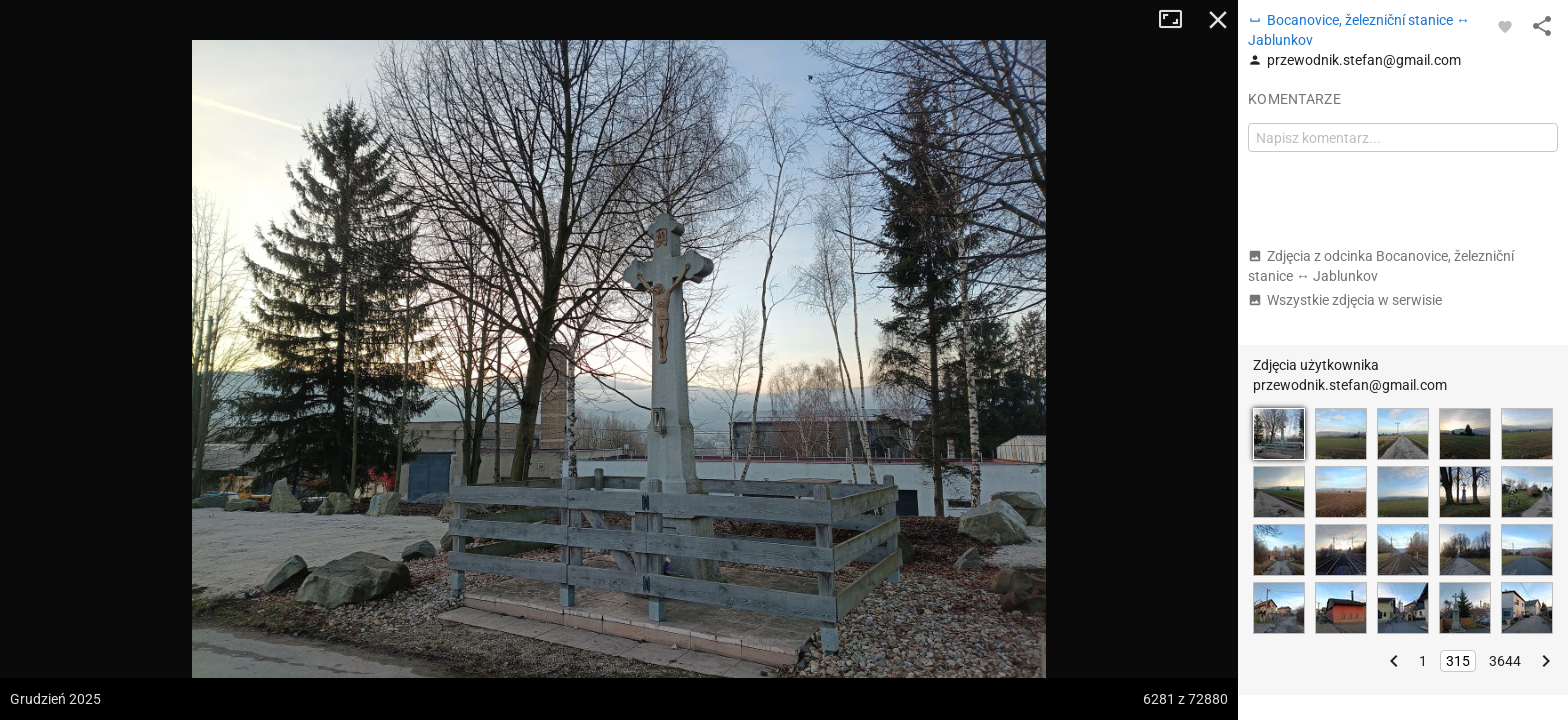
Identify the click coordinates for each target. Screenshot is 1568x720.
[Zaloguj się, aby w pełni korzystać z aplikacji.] (1505, 26)
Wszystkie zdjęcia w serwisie (1345, 300)
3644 (1505, 661)
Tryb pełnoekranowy (1178, 20)
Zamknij (1218, 20)
